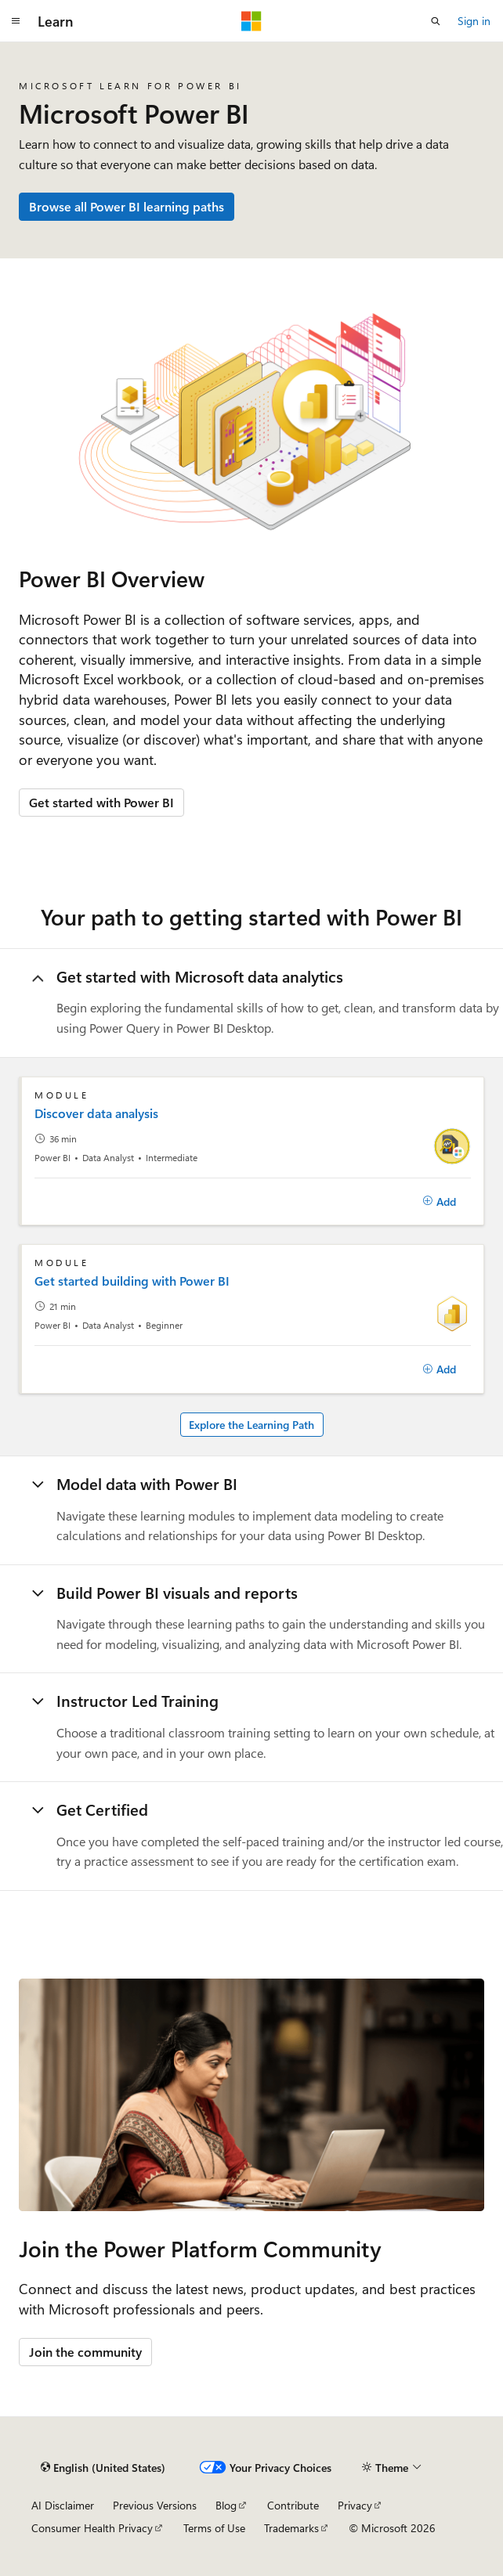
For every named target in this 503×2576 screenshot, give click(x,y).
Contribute (293, 2505)
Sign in (474, 20)
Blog (226, 2505)
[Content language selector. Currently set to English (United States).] (103, 2467)
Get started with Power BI (101, 802)
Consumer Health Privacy (92, 2527)
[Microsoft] (251, 21)
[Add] (439, 1201)
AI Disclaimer (62, 2505)
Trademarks (291, 2527)
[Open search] (435, 21)
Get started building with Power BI (132, 1281)
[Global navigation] (15, 21)
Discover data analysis (96, 1113)
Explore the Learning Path (251, 1424)
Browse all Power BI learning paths (126, 206)
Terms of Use (214, 2527)
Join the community (85, 2351)
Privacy (355, 2505)
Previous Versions (155, 2505)
